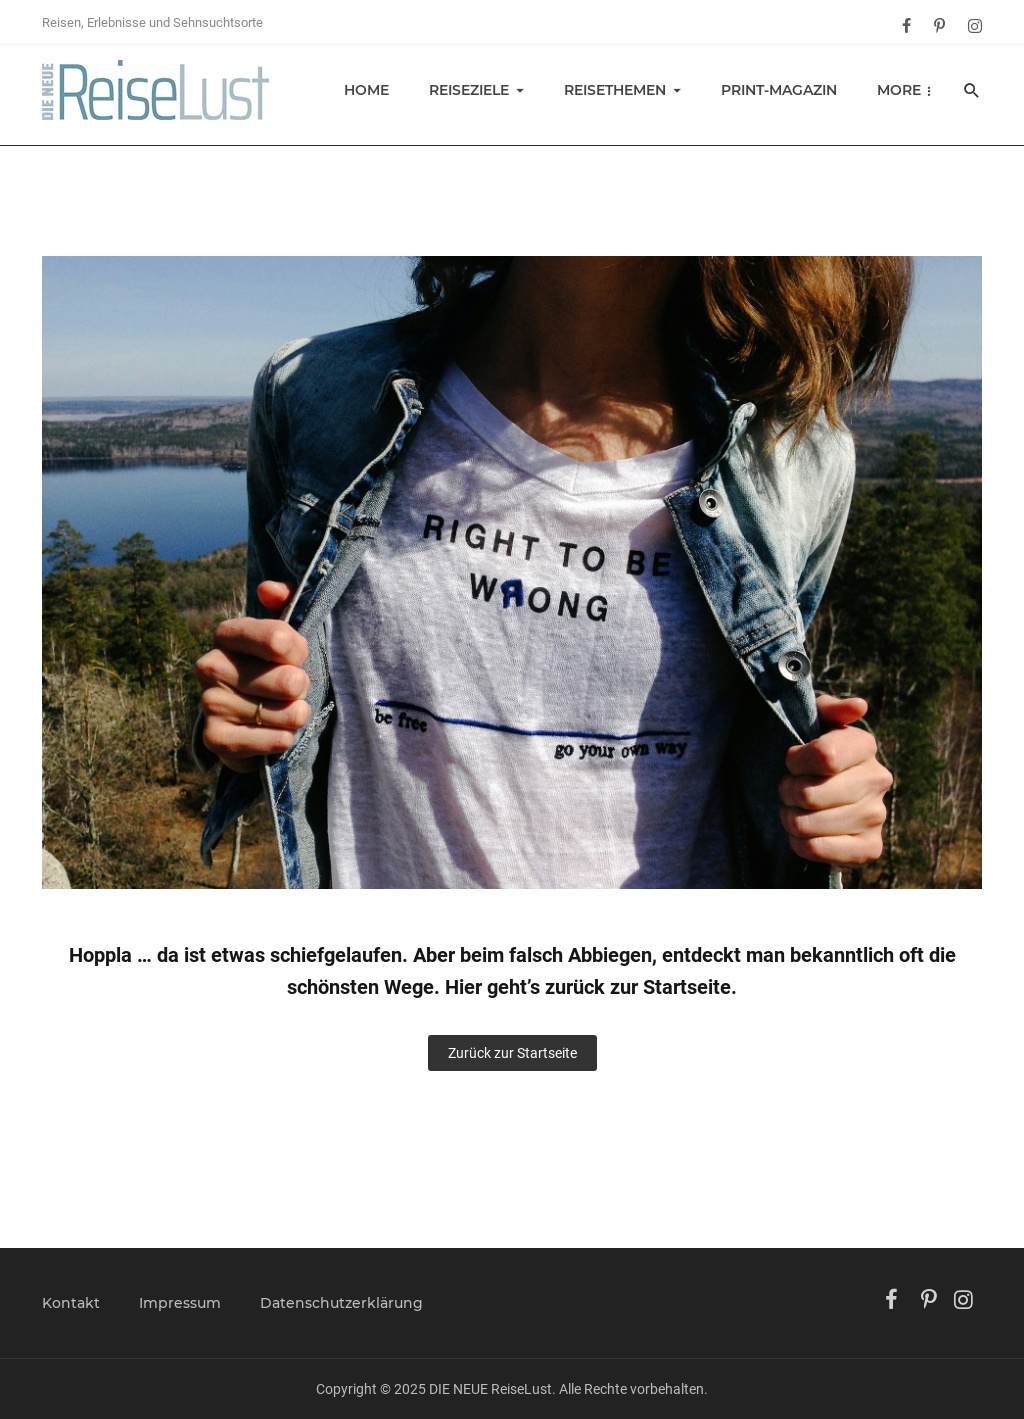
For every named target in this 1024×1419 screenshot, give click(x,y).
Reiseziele (469, 90)
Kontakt (71, 1303)
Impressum (180, 1303)
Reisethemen (615, 90)
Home (366, 90)
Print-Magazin (779, 90)
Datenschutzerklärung (341, 1303)
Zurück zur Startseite (512, 1053)
